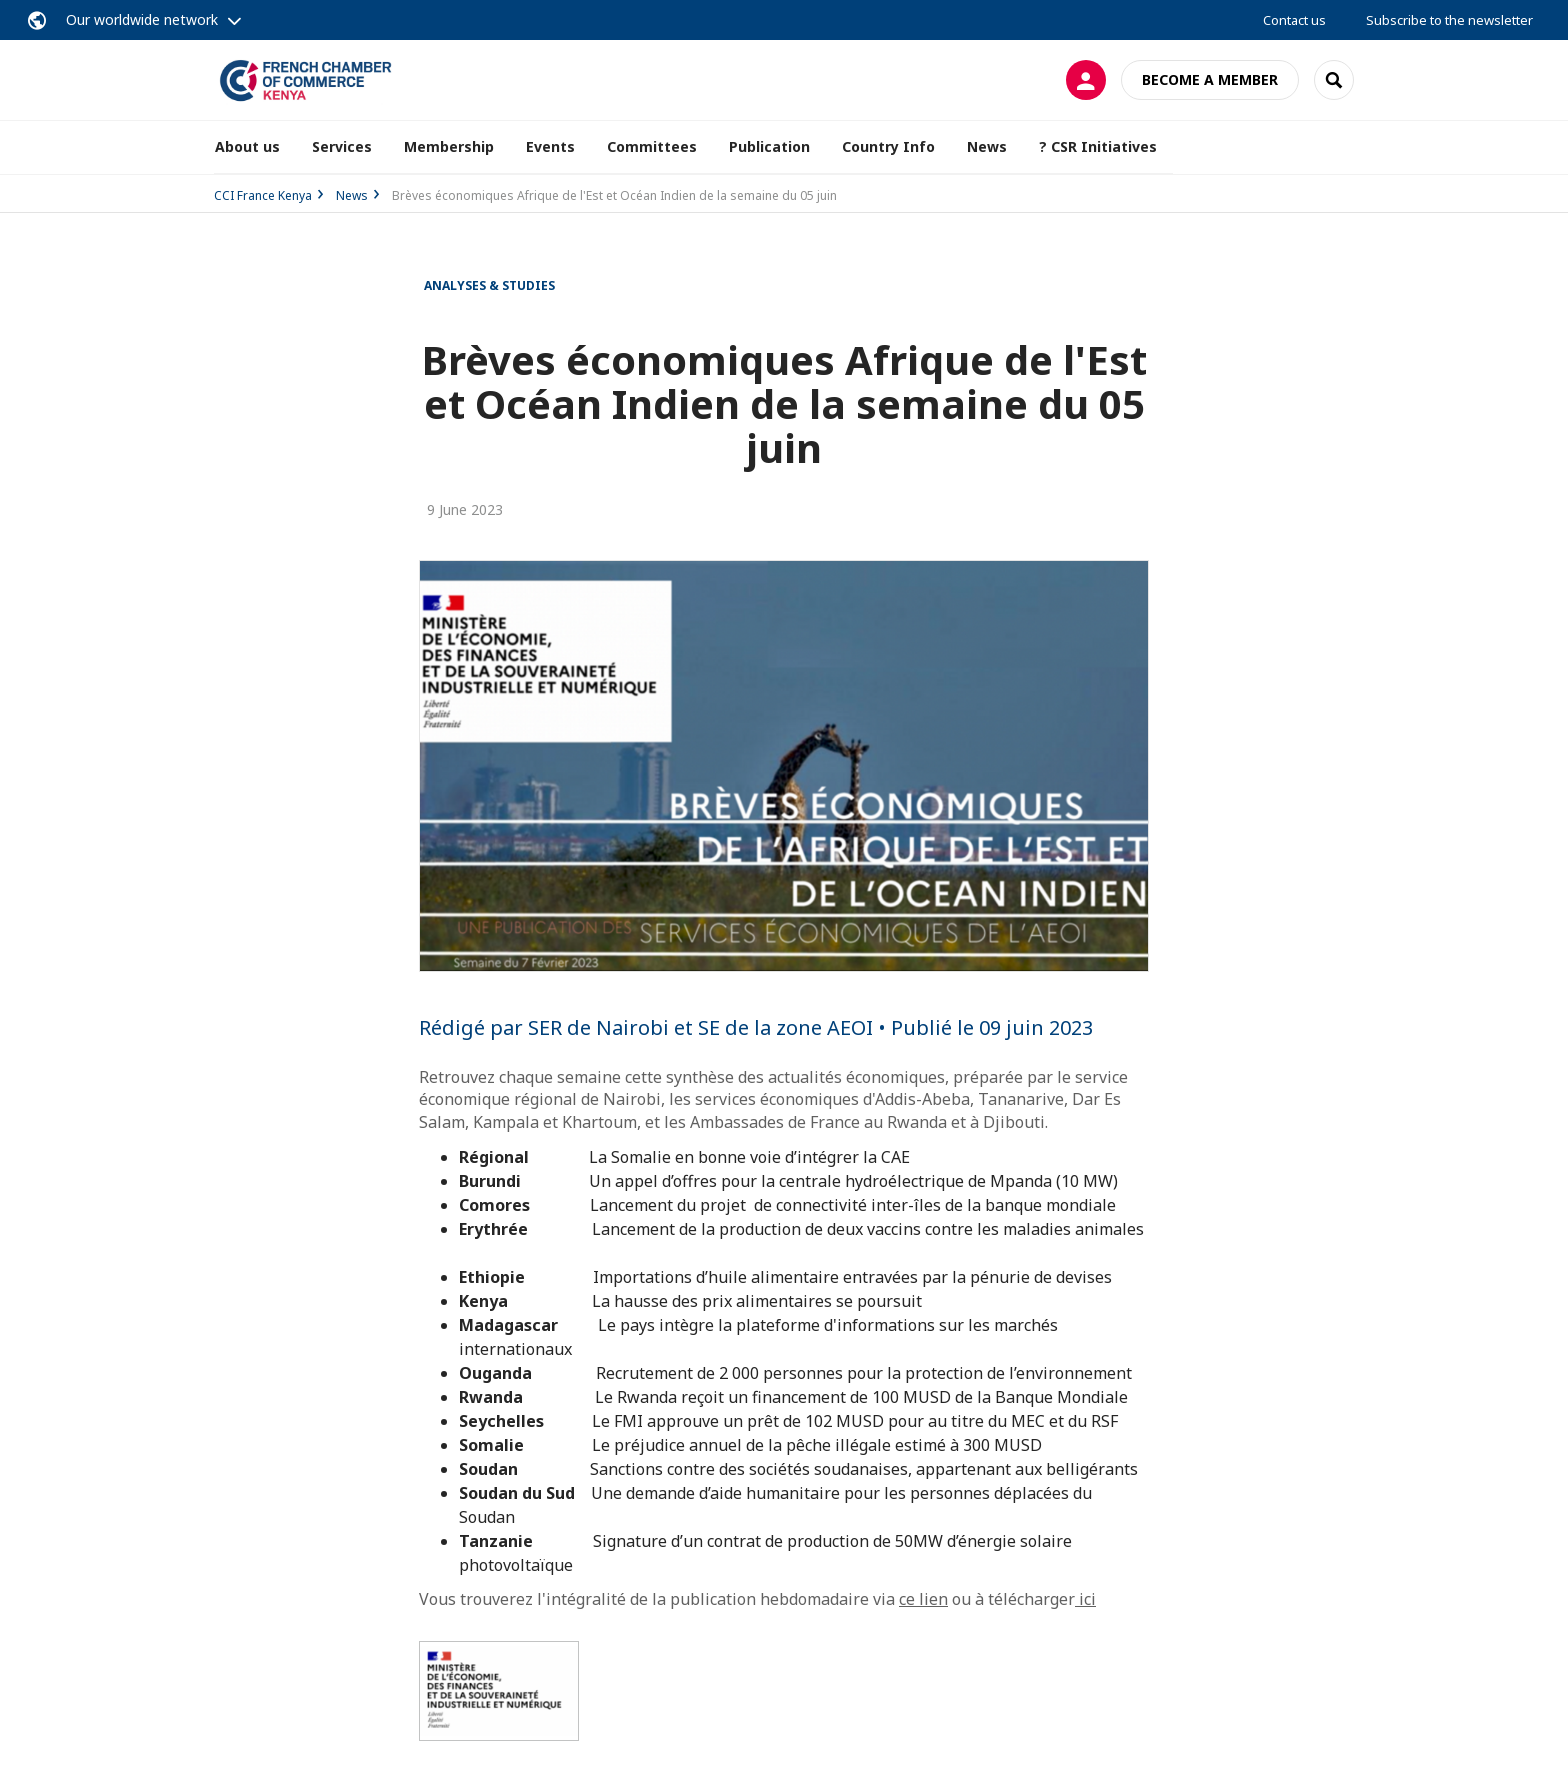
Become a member (1210, 79)
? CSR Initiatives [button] (1098, 146)
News (987, 146)
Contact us (1294, 20)
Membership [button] (449, 146)
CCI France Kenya (263, 195)
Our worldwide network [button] (142, 19)
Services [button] (342, 146)
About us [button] (247, 146)
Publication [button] (769, 146)
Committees (652, 146)
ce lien (923, 1599)
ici (1085, 1599)
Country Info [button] (888, 146)
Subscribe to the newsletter (1449, 20)
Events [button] (550, 146)
